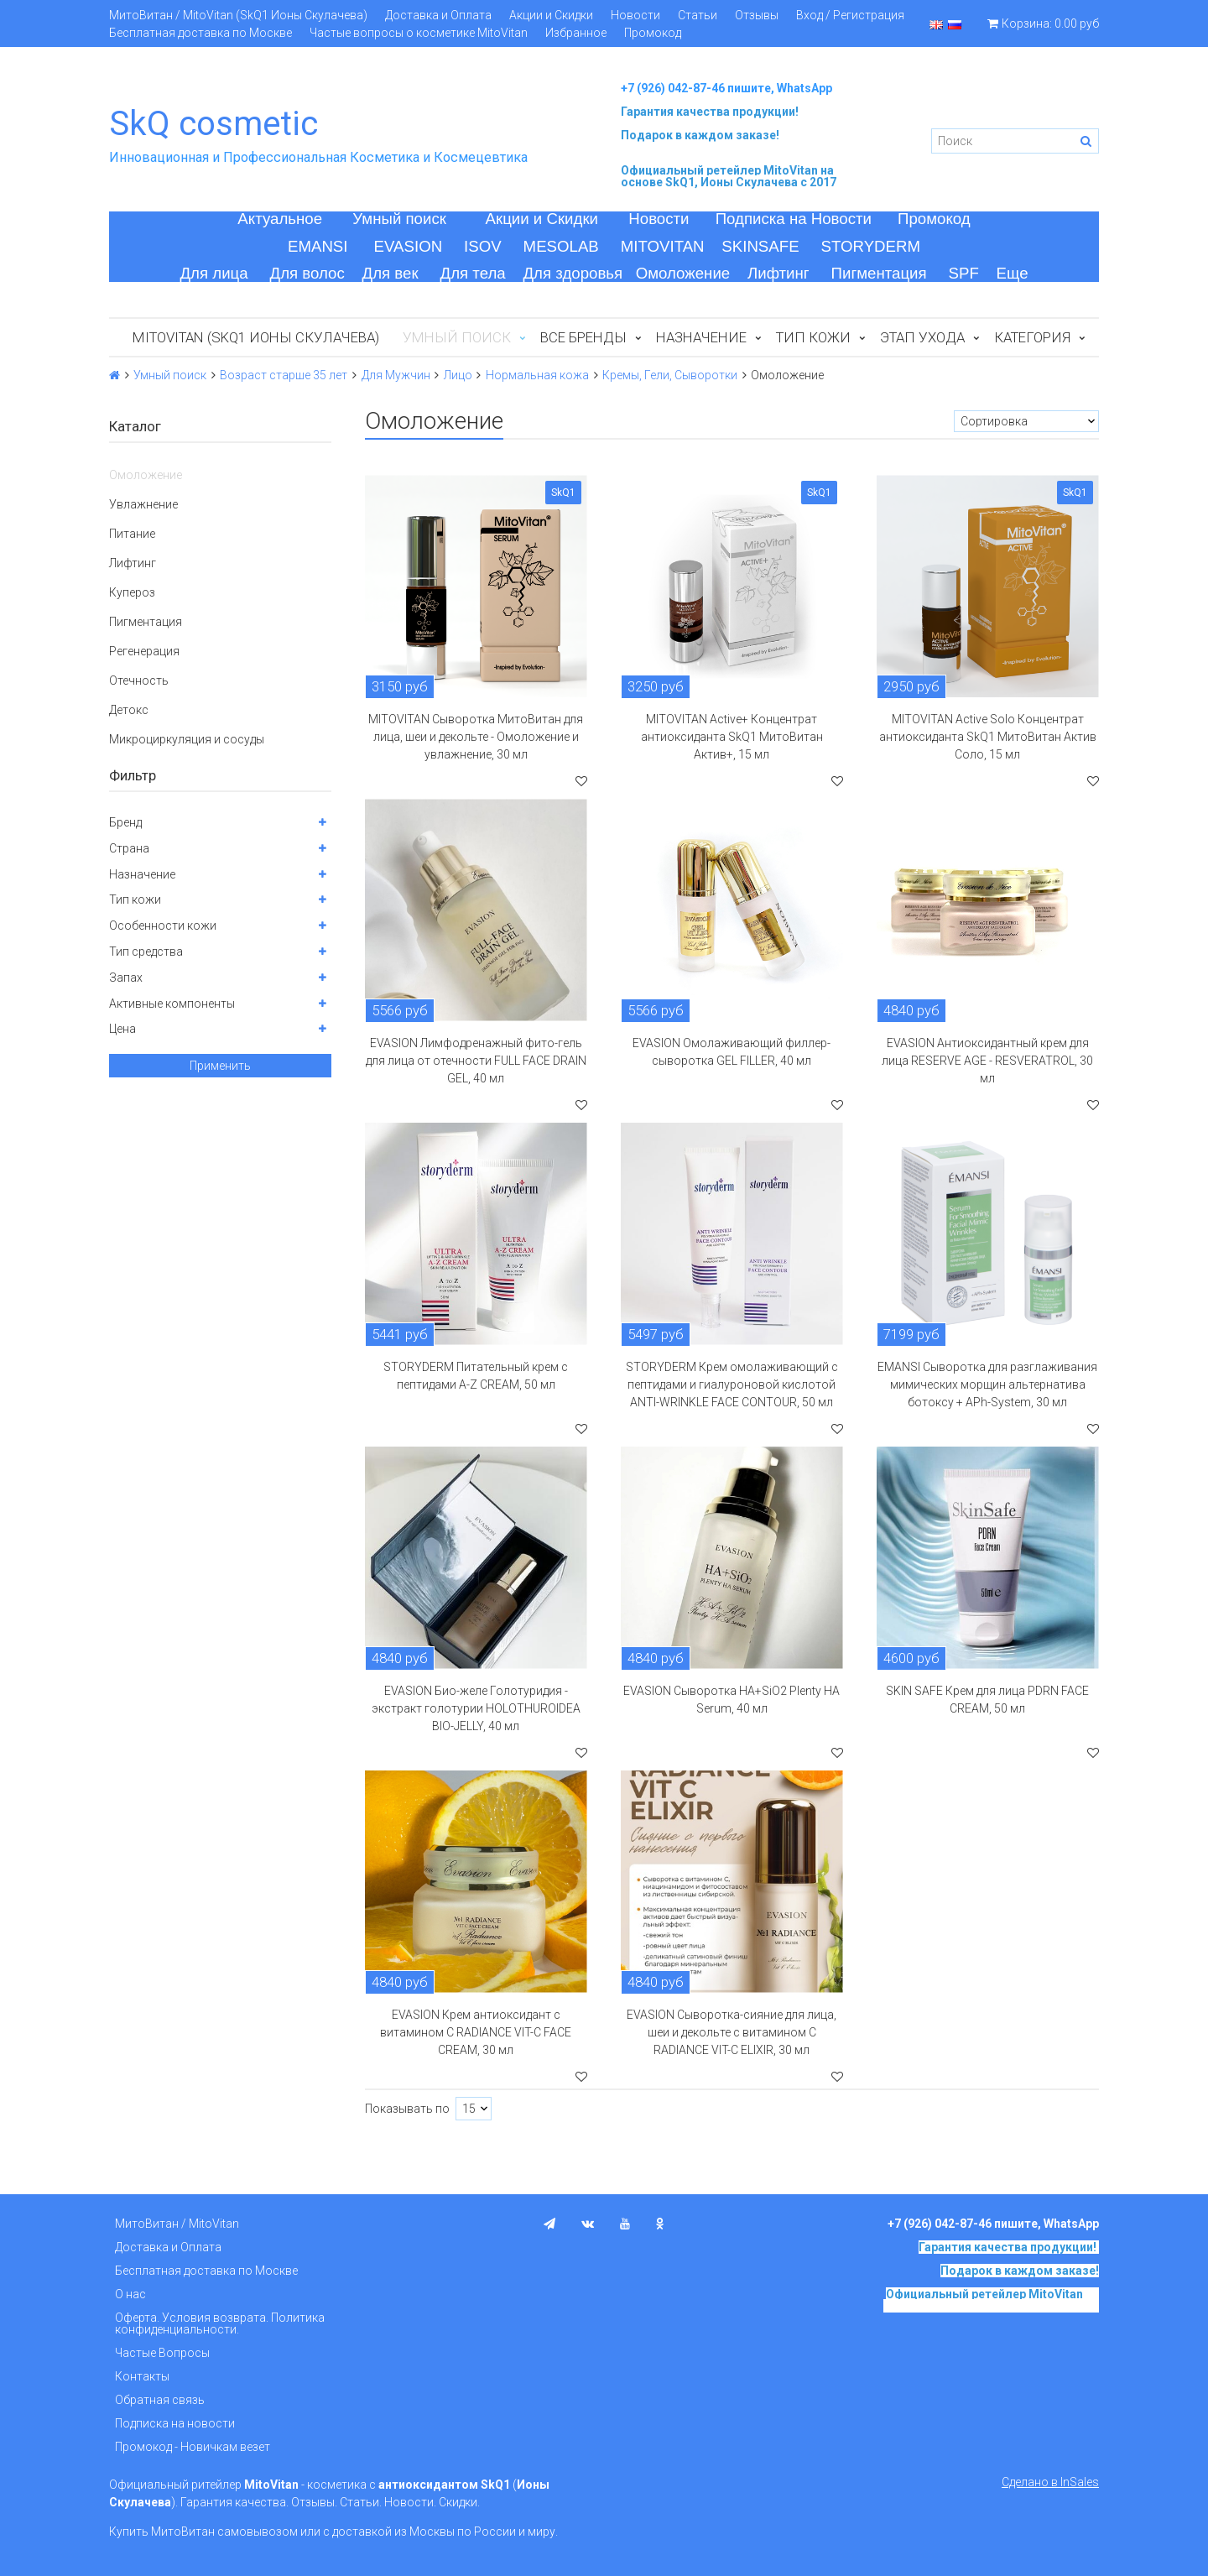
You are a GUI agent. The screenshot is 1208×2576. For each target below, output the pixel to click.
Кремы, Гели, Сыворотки (669, 375)
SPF (964, 273)
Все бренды (583, 337)
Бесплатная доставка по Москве (200, 33)
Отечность (139, 680)
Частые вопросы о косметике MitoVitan (419, 33)
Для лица (213, 273)
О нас (130, 2294)
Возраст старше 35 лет (283, 375)
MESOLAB (561, 246)
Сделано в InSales (1050, 2482)
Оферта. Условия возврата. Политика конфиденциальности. (220, 2323)
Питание (132, 533)
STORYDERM (871, 246)
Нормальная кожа (537, 375)
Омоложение (683, 273)
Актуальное (279, 218)
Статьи (697, 15)
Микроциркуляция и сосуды (186, 739)
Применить (220, 1065)
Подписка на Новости (794, 218)
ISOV (483, 246)
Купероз (132, 592)
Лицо (458, 375)
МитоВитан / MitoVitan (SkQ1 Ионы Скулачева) (238, 15)
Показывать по (407, 2109)
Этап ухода (922, 337)
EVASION (408, 246)
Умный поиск (399, 218)
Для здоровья (572, 273)
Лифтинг (778, 273)
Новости (635, 15)
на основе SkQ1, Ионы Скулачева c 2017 (728, 176)
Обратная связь (160, 2400)
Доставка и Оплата (438, 15)
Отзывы (756, 15)
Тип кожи (813, 337)
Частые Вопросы (162, 2353)
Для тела (473, 273)
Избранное (576, 33)
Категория (1032, 337)
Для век (390, 273)
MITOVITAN (663, 246)
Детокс (128, 710)
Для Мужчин (396, 375)
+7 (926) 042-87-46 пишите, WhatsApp (726, 88)
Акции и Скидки (551, 15)
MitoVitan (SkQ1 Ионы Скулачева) (256, 337)
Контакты (142, 2376)
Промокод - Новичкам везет (192, 2446)
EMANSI (318, 246)
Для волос (307, 273)
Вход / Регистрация (850, 15)
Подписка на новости (175, 2423)
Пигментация (879, 273)
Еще (1012, 273)
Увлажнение (143, 504)
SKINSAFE (760, 246)
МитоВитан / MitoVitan (177, 2223)
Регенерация (144, 651)
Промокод (652, 33)
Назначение (701, 337)
